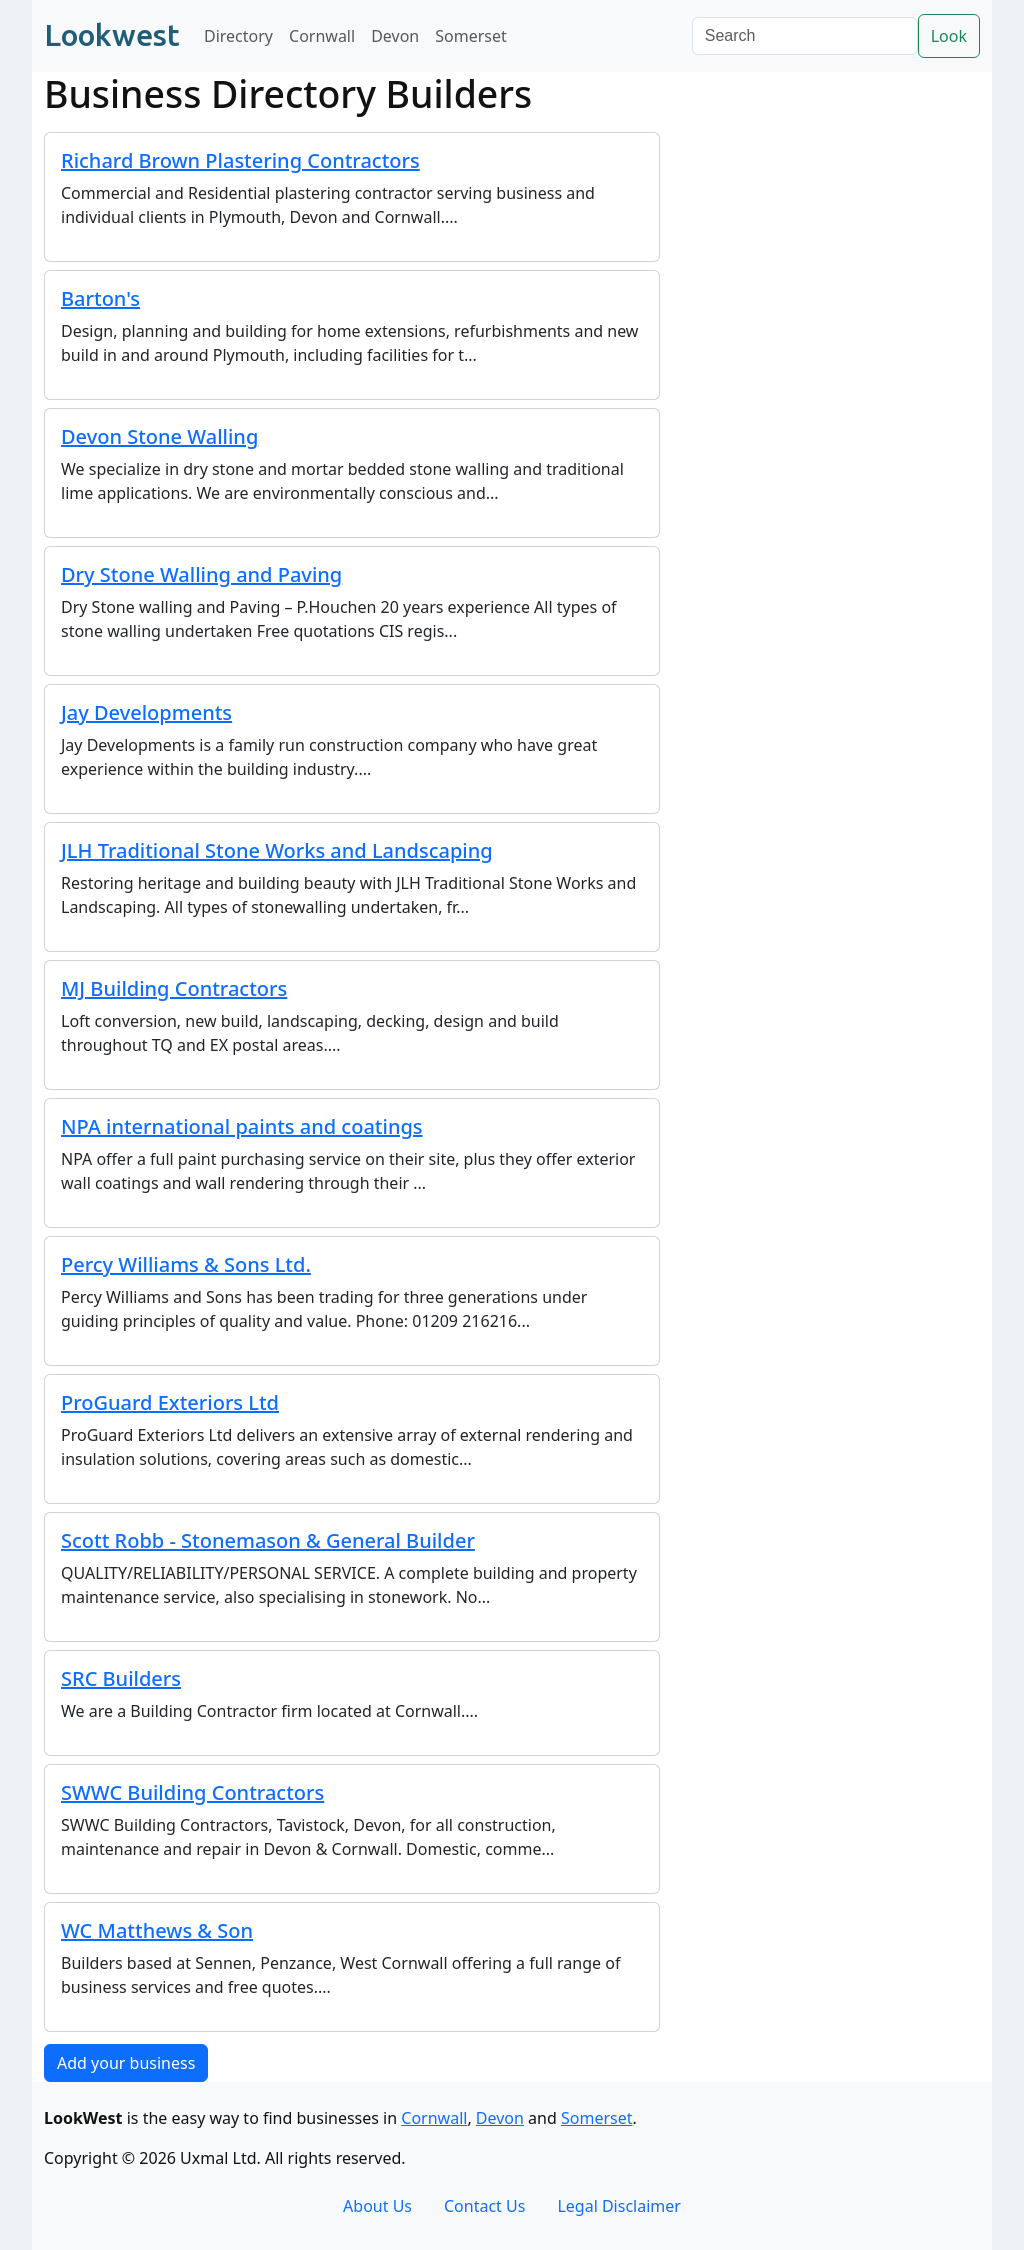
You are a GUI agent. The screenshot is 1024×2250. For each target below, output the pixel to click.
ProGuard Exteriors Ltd (170, 1402)
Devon (395, 36)
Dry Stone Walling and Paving (201, 574)
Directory (238, 36)
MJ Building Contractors (174, 988)
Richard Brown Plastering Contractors (240, 160)
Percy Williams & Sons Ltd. (186, 1264)
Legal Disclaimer (619, 2206)
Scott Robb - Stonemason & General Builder (268, 1540)
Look (949, 36)
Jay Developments (146, 712)
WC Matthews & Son (157, 1930)
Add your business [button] (126, 2063)
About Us (377, 2206)
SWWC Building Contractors (192, 1792)
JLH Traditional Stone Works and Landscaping (277, 850)
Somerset (471, 36)
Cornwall (322, 36)
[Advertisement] (832, 237)
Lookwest (112, 35)
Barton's (100, 298)
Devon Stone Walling (159, 436)
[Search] (805, 36)
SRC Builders (121, 1678)
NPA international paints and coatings (242, 1126)
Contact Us (484, 2206)
